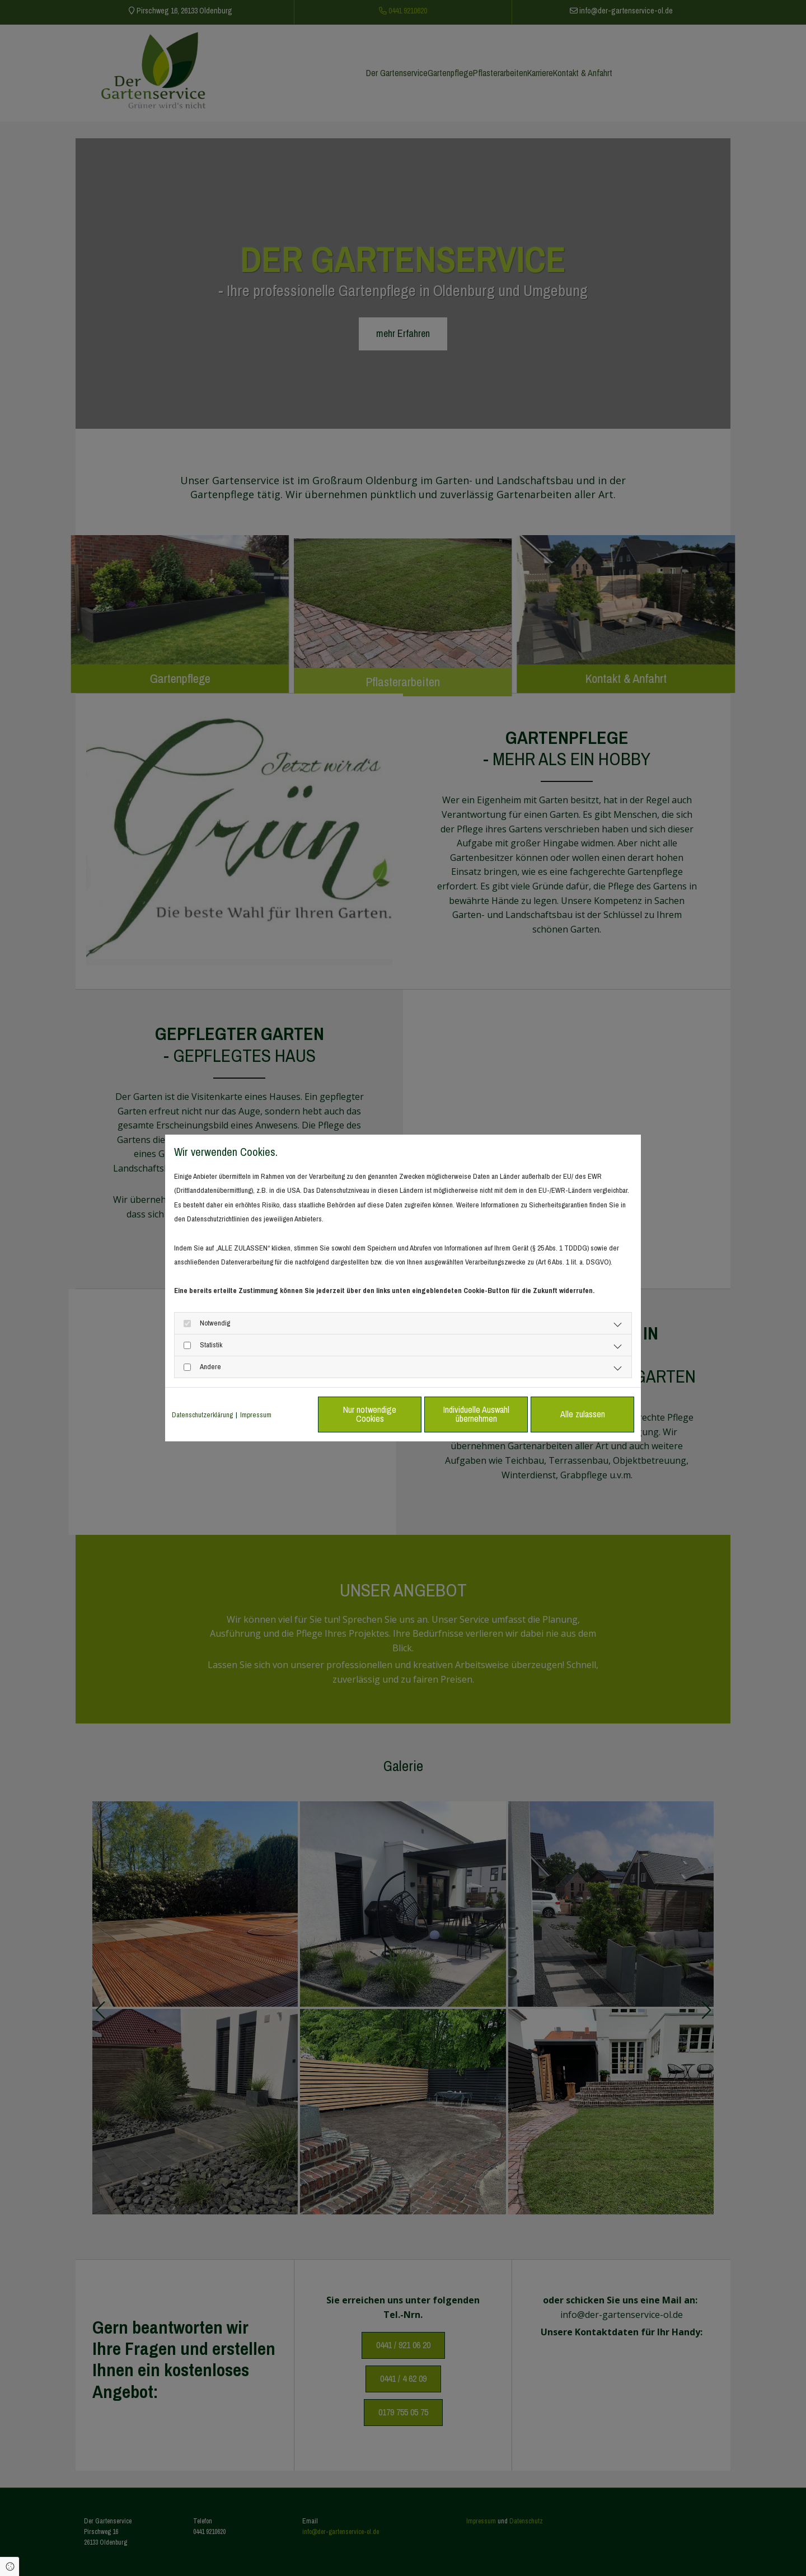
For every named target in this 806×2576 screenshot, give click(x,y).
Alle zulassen (582, 1414)
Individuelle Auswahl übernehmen (476, 1414)
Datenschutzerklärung (202, 1415)
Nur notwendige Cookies (369, 1414)
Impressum (255, 1415)
